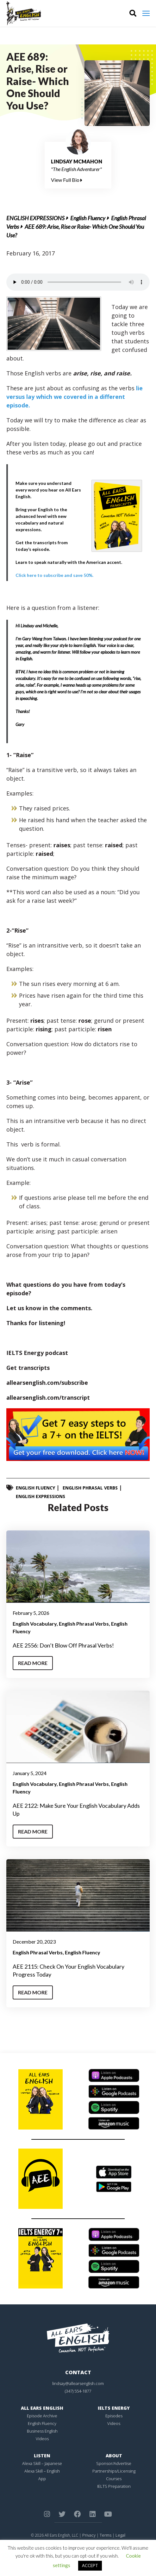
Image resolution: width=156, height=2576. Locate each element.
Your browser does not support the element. (78, 282)
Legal (120, 2535)
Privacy (89, 2535)
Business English (42, 2431)
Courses (114, 2478)
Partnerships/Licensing (113, 2471)
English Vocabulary (35, 1624)
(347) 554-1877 (78, 2391)
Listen (42, 2456)
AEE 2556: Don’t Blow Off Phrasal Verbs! (63, 1645)
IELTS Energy (114, 2408)
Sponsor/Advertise (113, 2463)
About (114, 2456)
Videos (42, 2438)
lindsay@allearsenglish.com (78, 2383)
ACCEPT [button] (90, 2565)
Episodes (113, 2416)
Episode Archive (42, 2416)
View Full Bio (66, 180)
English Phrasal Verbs (90, 1488)
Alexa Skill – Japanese (42, 2463)
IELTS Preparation (114, 2486)
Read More (32, 1663)
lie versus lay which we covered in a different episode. (74, 396)
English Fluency (87, 218)
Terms (105, 2535)
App (42, 2478)
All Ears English (42, 2408)
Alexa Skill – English (42, 2471)
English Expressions (35, 218)
